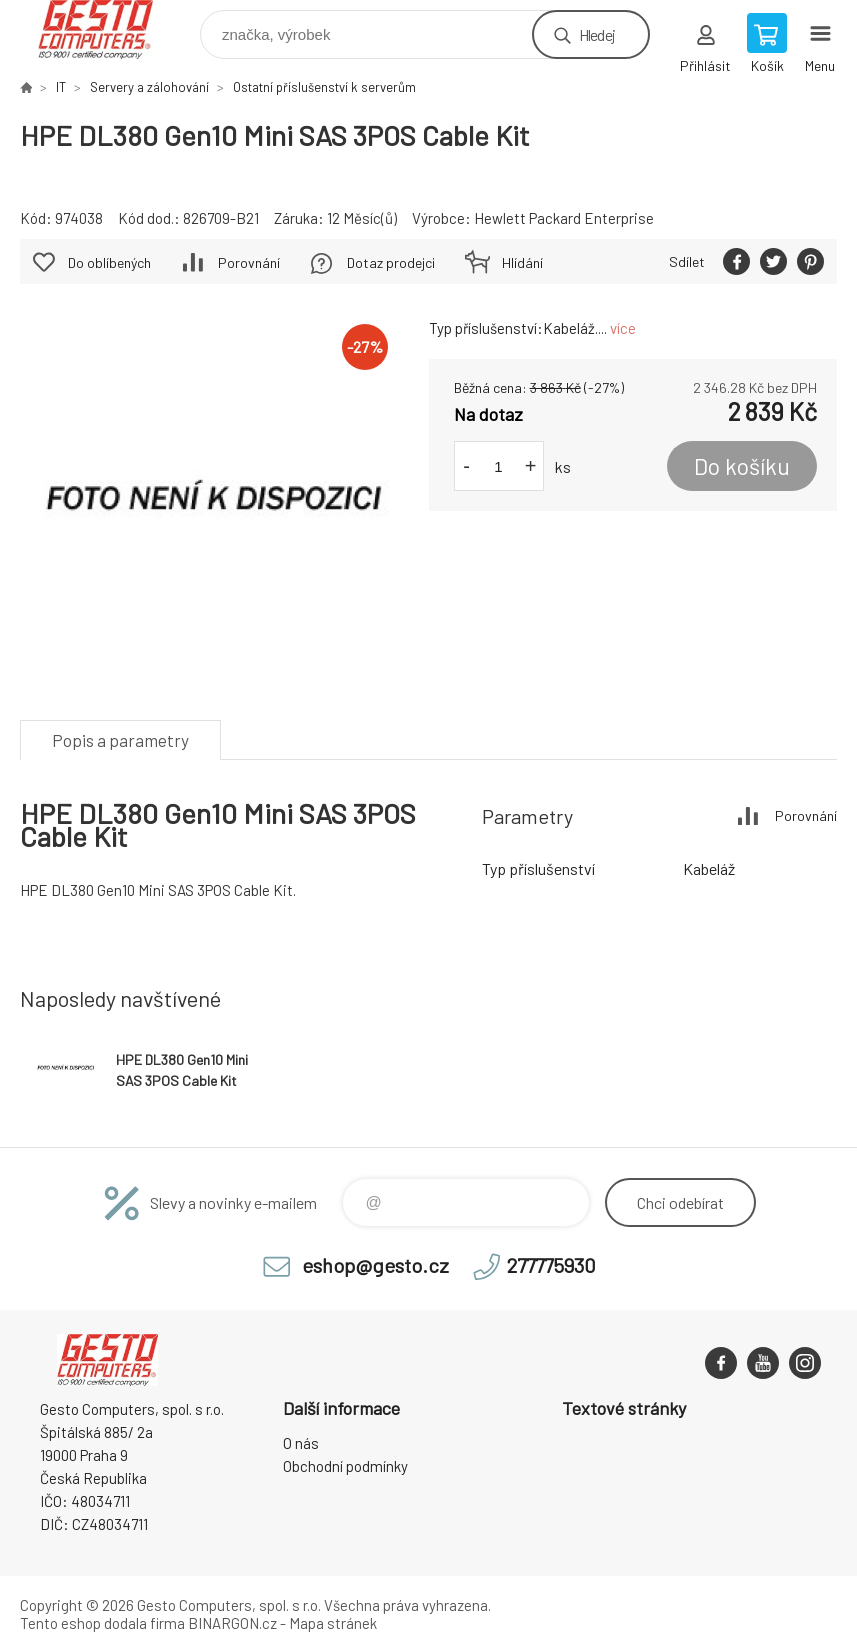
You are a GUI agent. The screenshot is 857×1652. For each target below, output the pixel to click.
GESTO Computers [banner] (108, 29)
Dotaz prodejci (391, 262)
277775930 (551, 1265)
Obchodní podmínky (345, 1466)
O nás (301, 1443)
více (623, 328)
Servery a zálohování (149, 87)
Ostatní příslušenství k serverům (324, 87)
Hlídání (522, 262)
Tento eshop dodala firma (102, 1623)
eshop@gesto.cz (375, 1265)
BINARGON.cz (232, 1623)
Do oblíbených (109, 262)
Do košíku (742, 466)
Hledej (597, 34)
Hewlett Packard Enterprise (564, 218)
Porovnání (249, 262)
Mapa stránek (333, 1623)
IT (61, 87)
